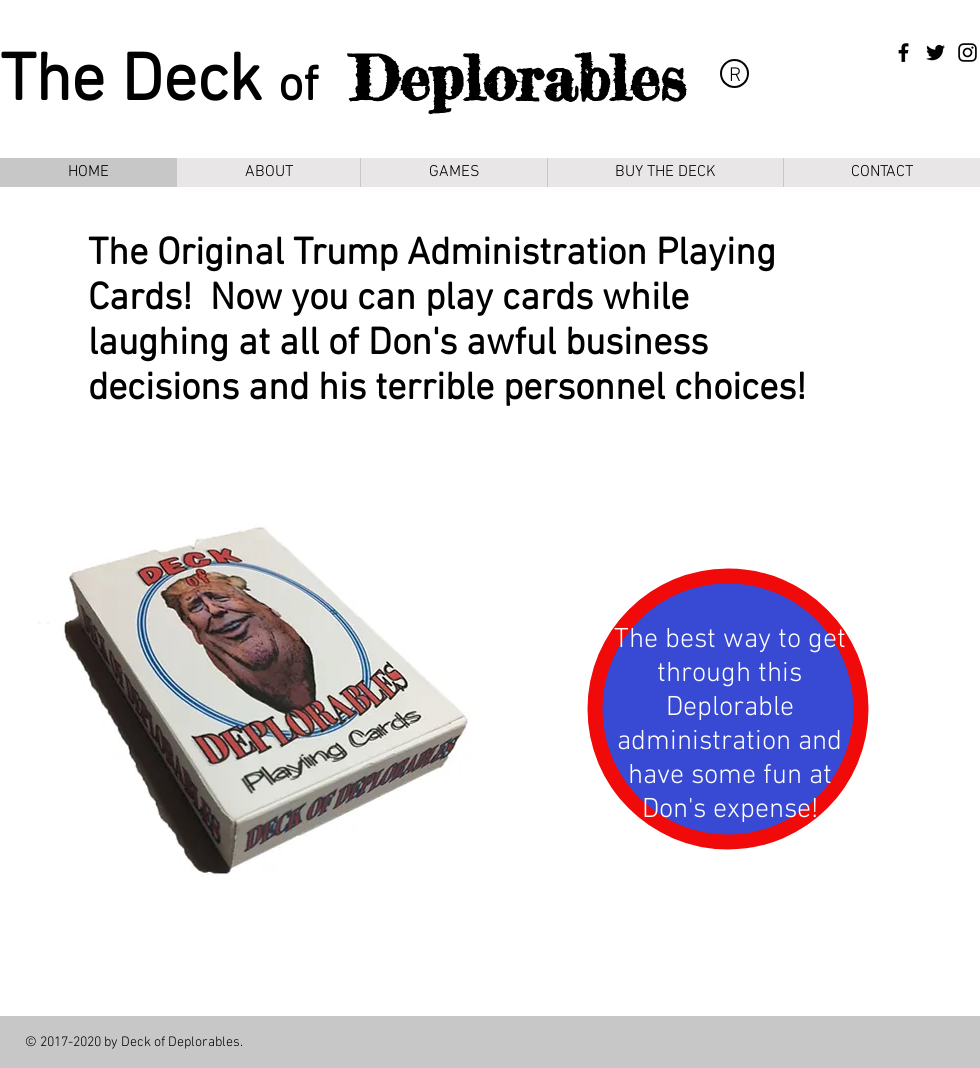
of (298, 87)
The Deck (139, 83)
